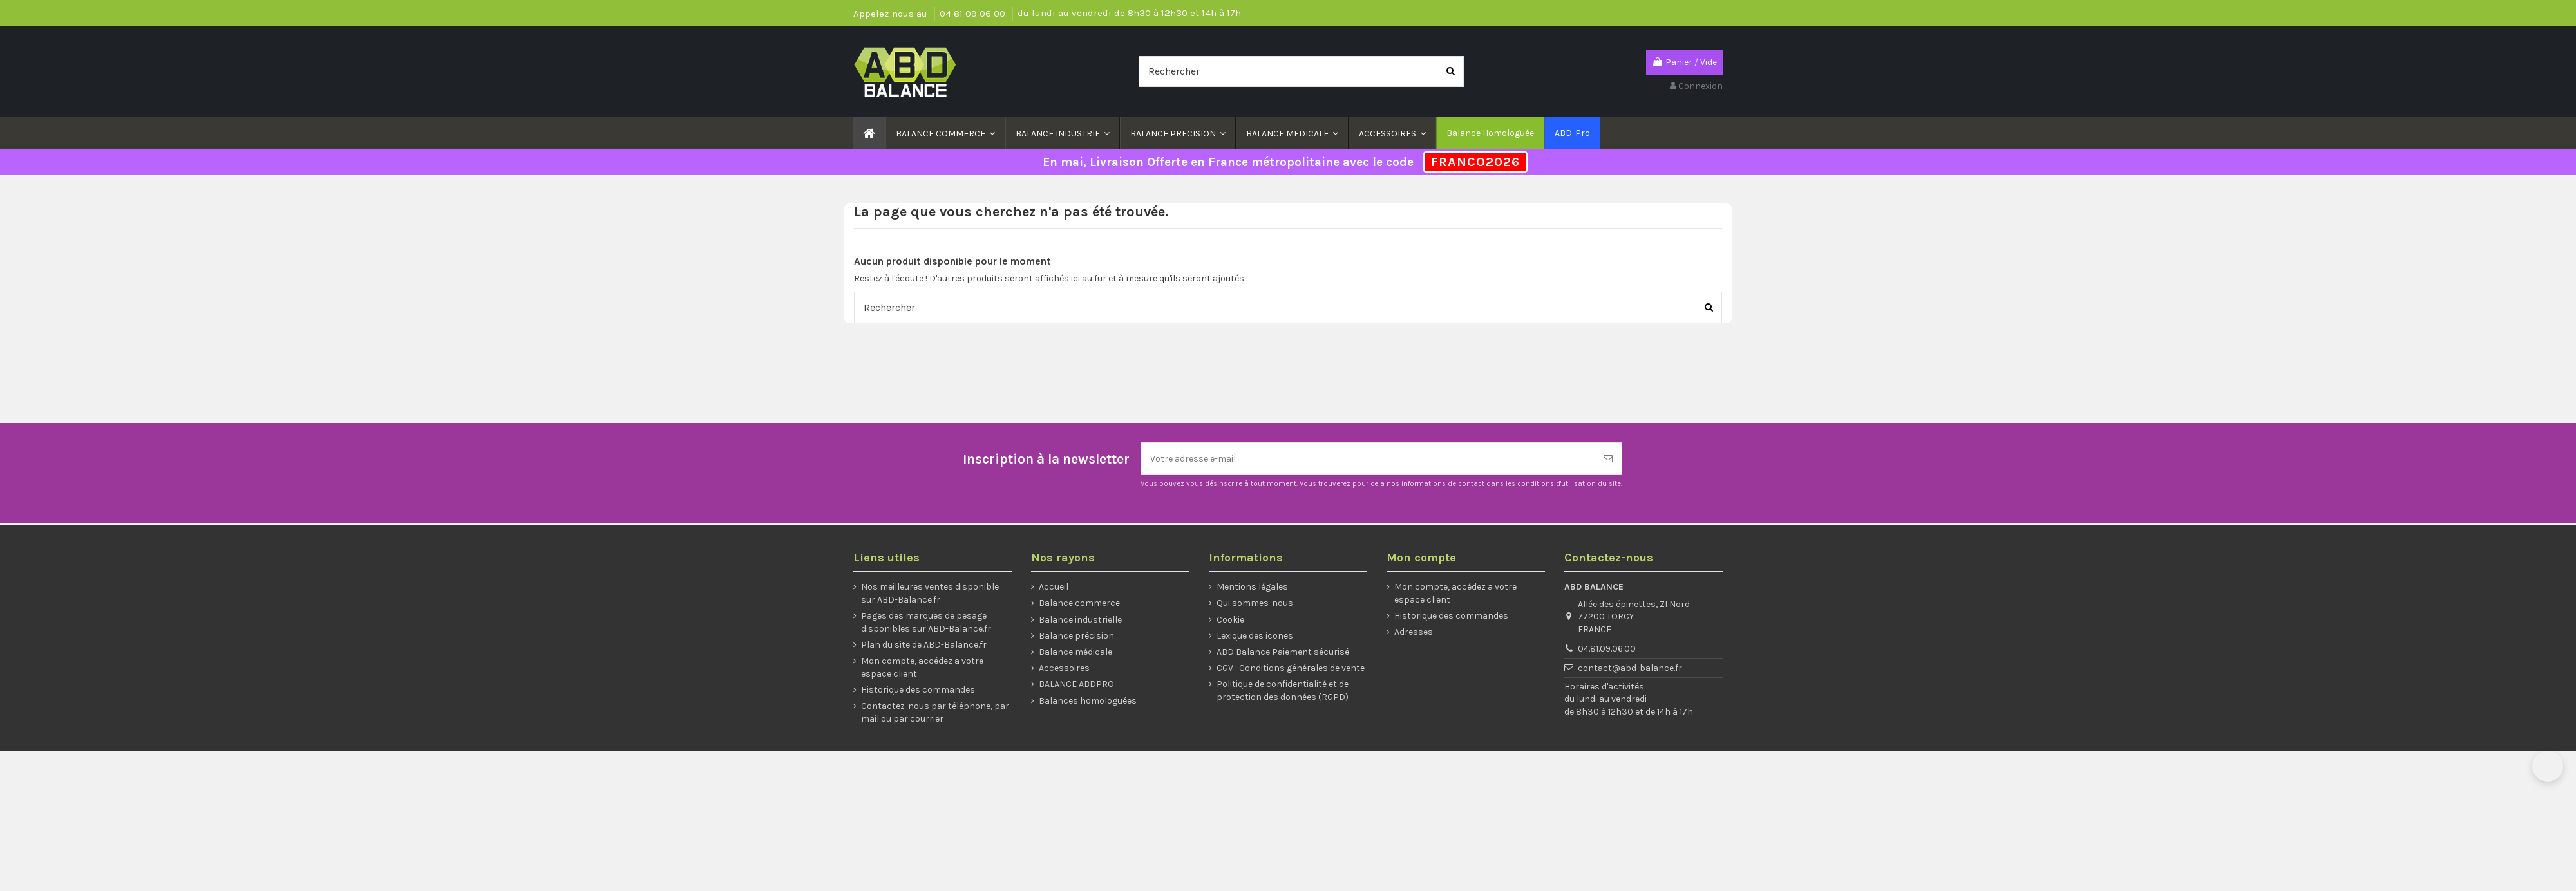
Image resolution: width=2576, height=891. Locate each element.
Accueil (1053, 586)
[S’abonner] (1608, 458)
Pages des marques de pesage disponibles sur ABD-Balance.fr (926, 622)
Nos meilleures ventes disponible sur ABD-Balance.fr (930, 593)
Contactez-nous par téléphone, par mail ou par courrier (935, 712)
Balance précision (1076, 635)
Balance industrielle (1080, 619)
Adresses (1413, 631)
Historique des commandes (918, 689)
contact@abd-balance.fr (1630, 667)
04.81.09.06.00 (1607, 648)
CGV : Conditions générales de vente (1291, 667)
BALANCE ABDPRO (1076, 684)
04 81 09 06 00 (974, 13)
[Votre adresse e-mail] (1368, 458)
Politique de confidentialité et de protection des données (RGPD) (1283, 690)
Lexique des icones (1255, 635)
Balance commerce (1079, 602)
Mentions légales (1252, 586)
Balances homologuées (1088, 700)
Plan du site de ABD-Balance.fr (924, 644)
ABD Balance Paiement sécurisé (1283, 651)
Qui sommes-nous (1255, 602)
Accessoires (1064, 667)
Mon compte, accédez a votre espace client (922, 667)
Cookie (1230, 619)
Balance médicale (1075, 651)
